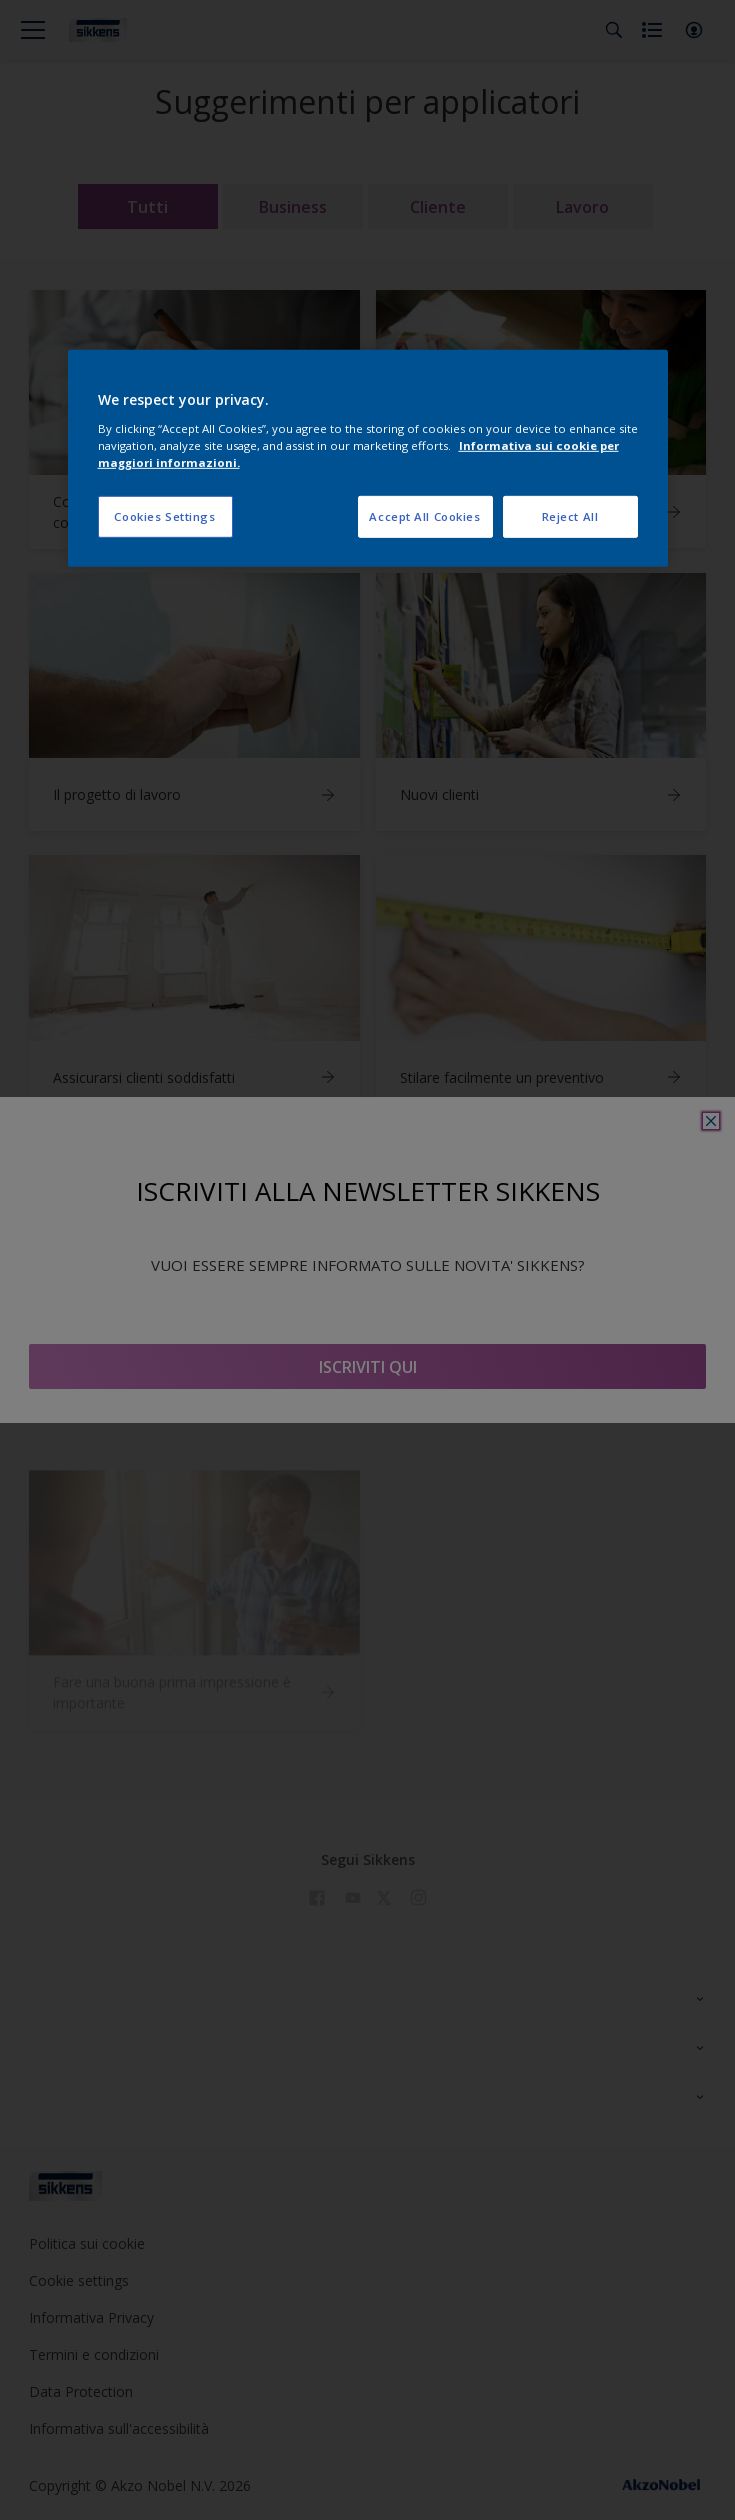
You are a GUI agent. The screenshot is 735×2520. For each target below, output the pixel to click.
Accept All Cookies (424, 516)
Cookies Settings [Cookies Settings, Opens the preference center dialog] (164, 516)
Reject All (570, 516)
